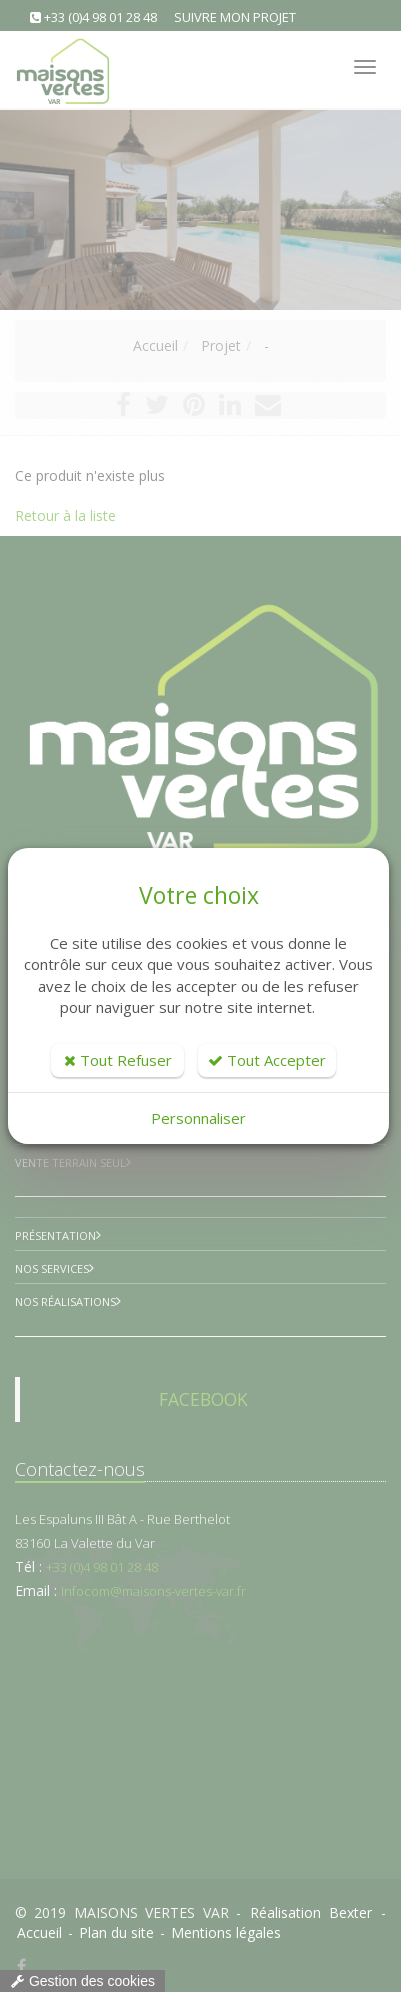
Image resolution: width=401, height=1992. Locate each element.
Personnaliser (198, 1118)
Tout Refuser (118, 1060)
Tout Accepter (267, 1060)
